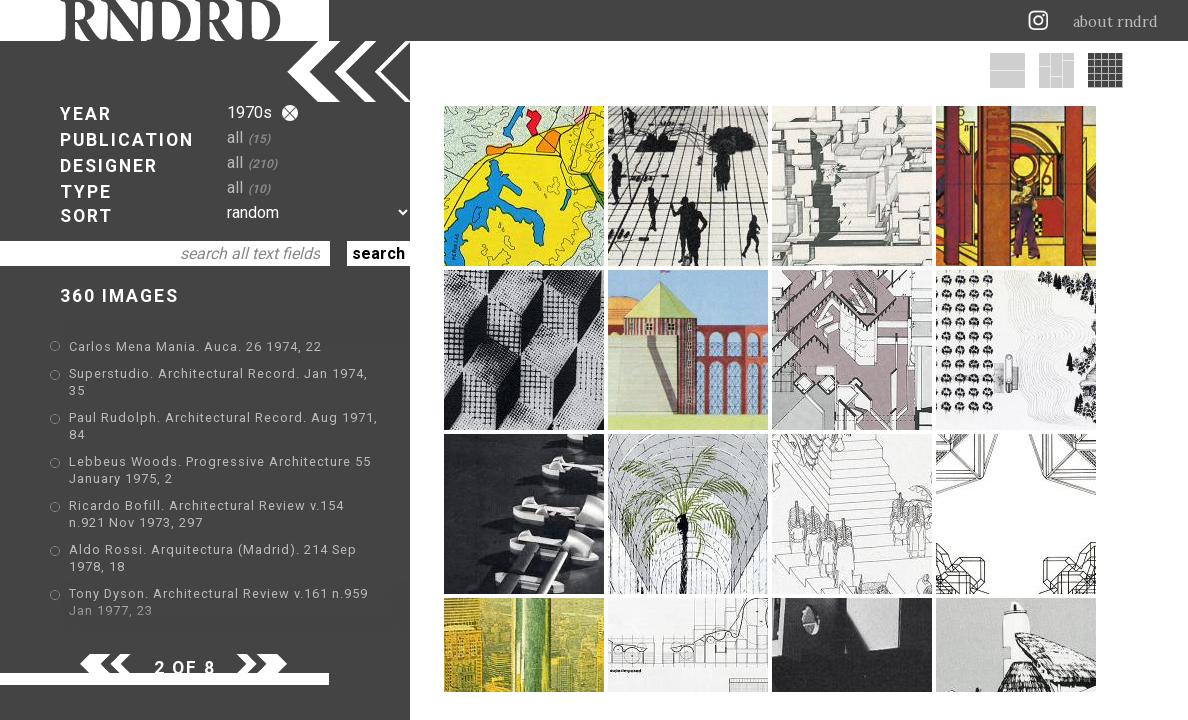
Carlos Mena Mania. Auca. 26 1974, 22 (195, 346)
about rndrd (1115, 22)
